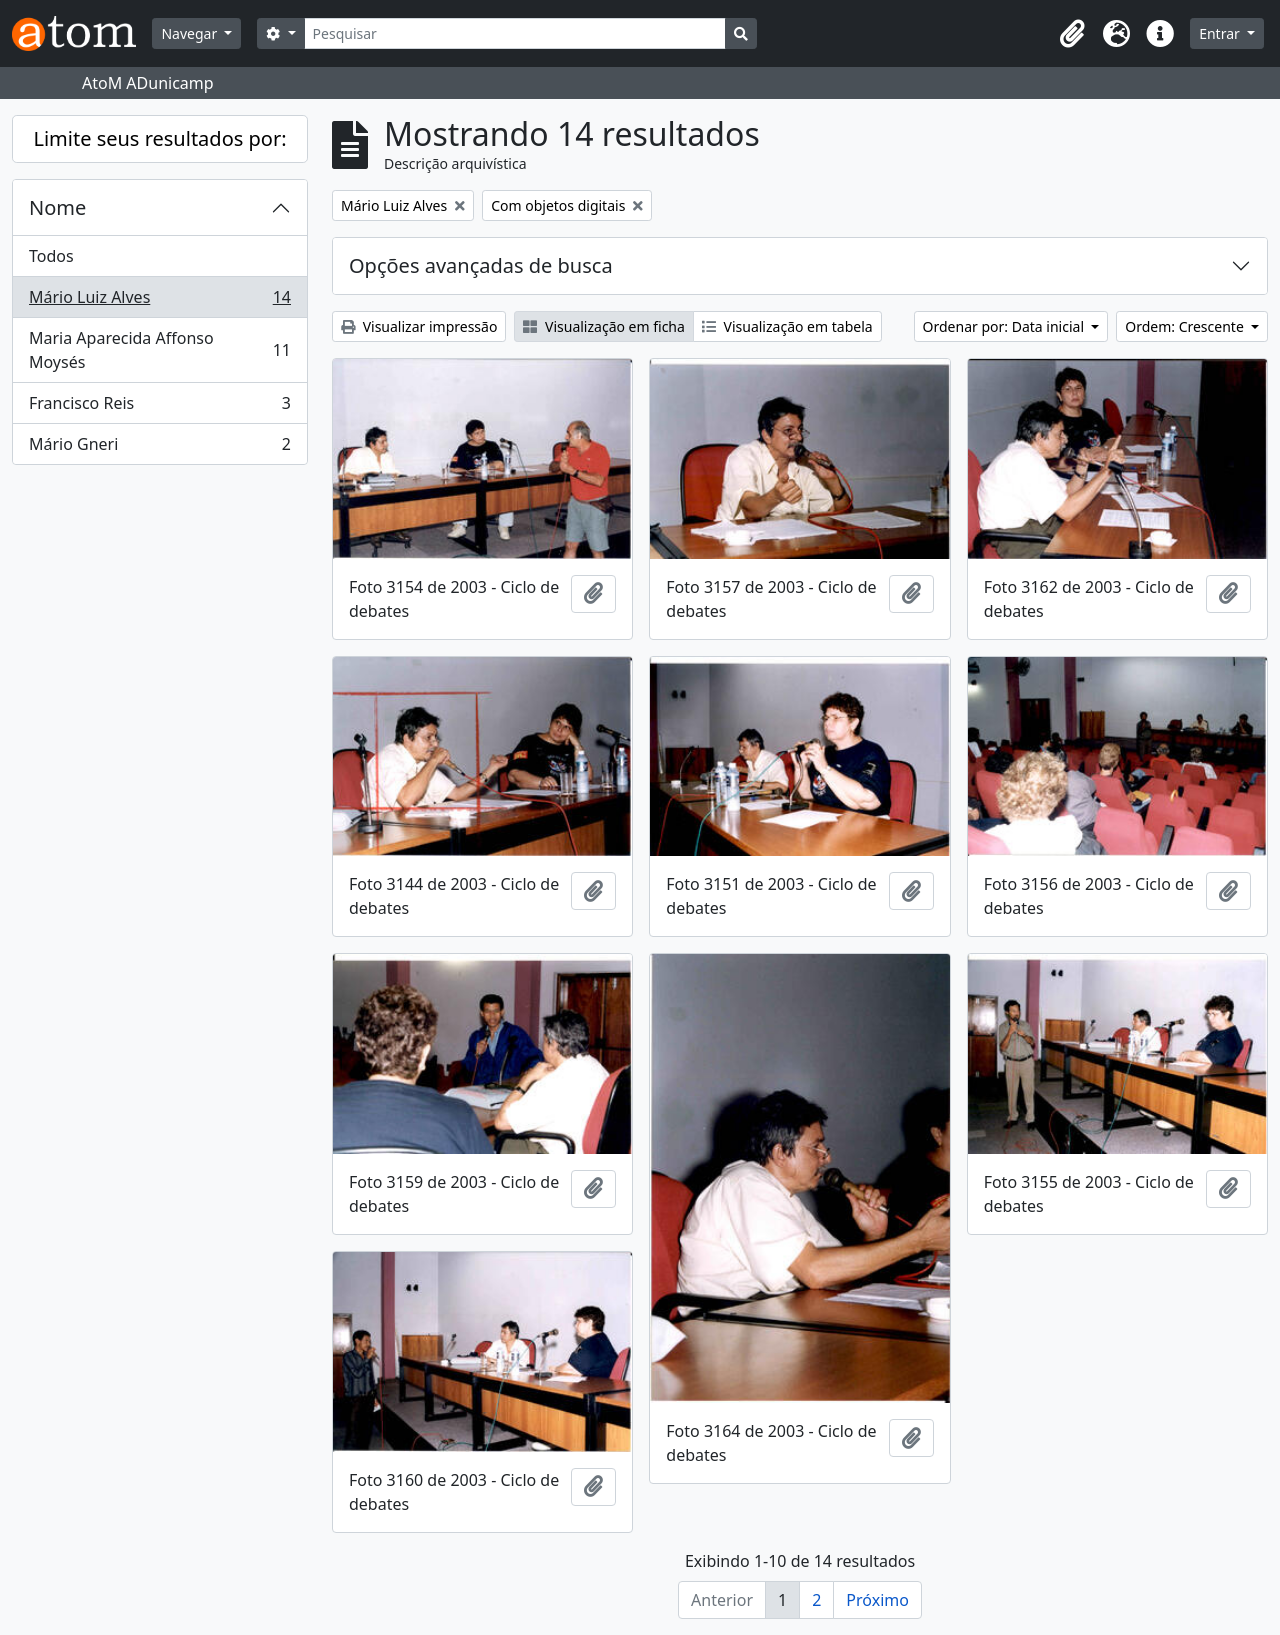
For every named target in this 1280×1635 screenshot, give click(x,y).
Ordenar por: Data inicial (1005, 326)
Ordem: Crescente (1186, 326)
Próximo (877, 1600)
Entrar (1221, 33)
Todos (51, 256)
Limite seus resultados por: (159, 138)
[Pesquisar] (515, 33)
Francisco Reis (159, 407)
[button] (1072, 34)
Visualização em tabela (787, 326)
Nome (57, 207)
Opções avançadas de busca (481, 265)
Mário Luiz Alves (159, 301)
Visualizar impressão (419, 326)
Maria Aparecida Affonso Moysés (159, 350)
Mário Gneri (159, 448)
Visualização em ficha (604, 326)
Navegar (190, 33)
